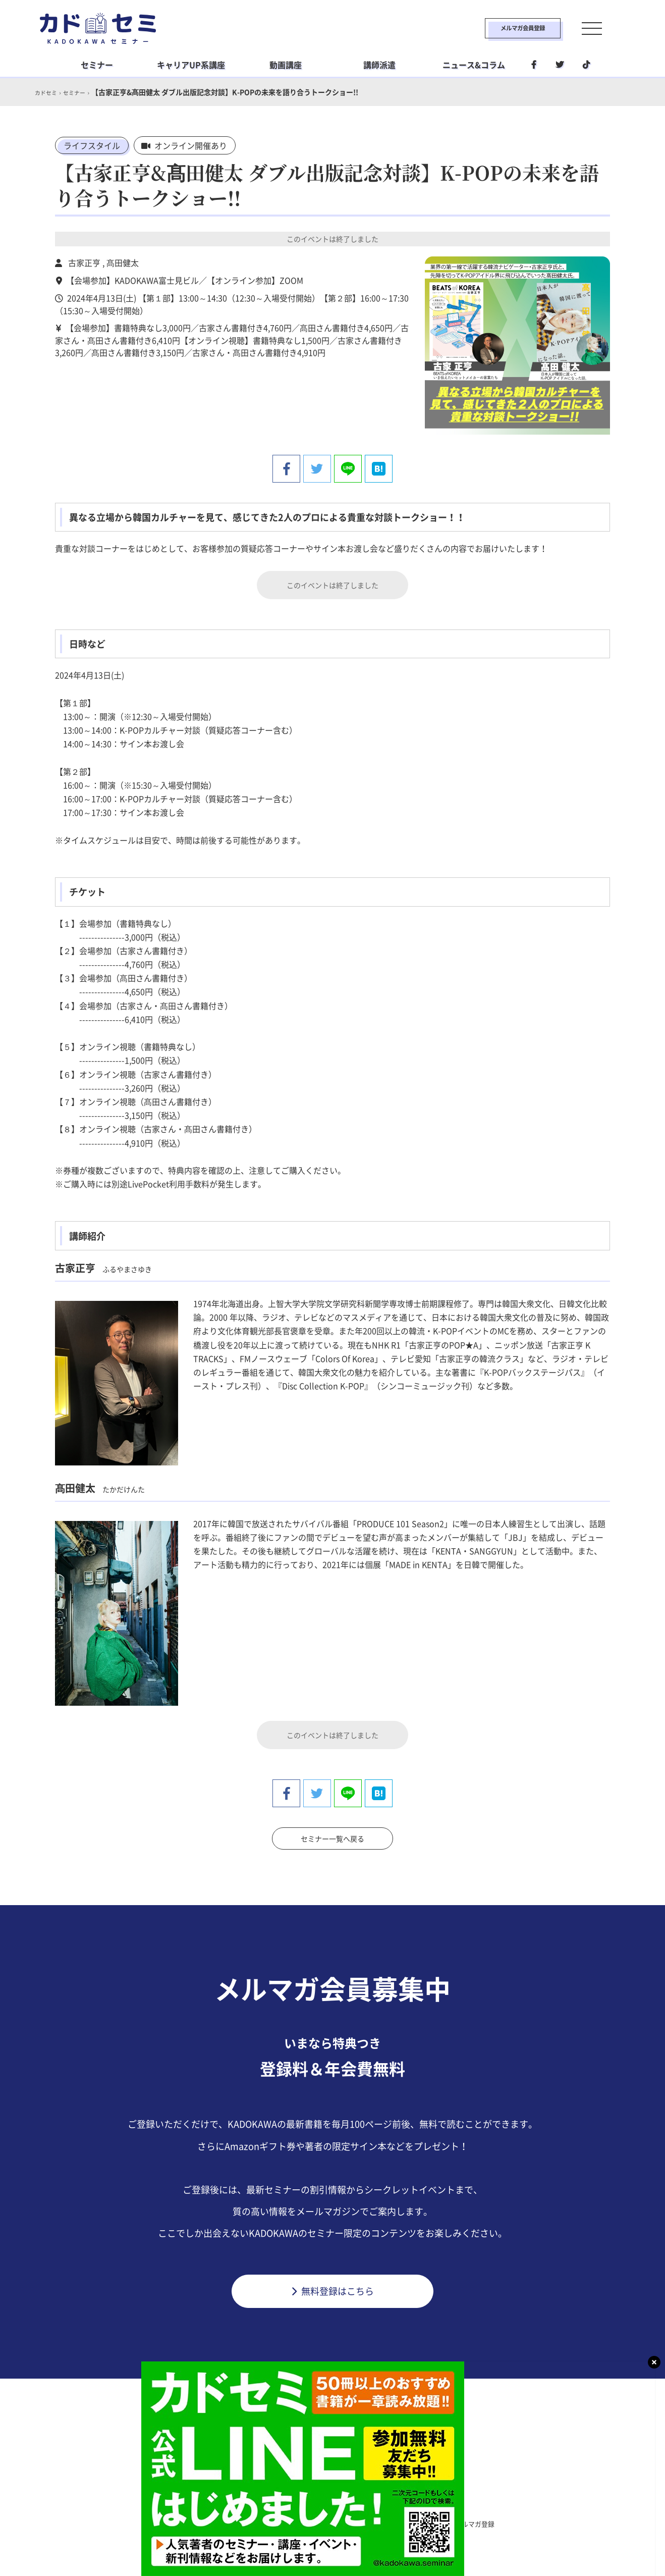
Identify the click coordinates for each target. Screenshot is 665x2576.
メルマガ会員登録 (497, 28)
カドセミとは (183, 2520)
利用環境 (426, 2520)
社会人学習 (391, 2499)
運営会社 (378, 2520)
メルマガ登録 (482, 2520)
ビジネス (270, 2499)
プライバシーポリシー (308, 2520)
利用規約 (239, 2520)
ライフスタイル (92, 145)
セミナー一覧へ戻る (332, 1833)
